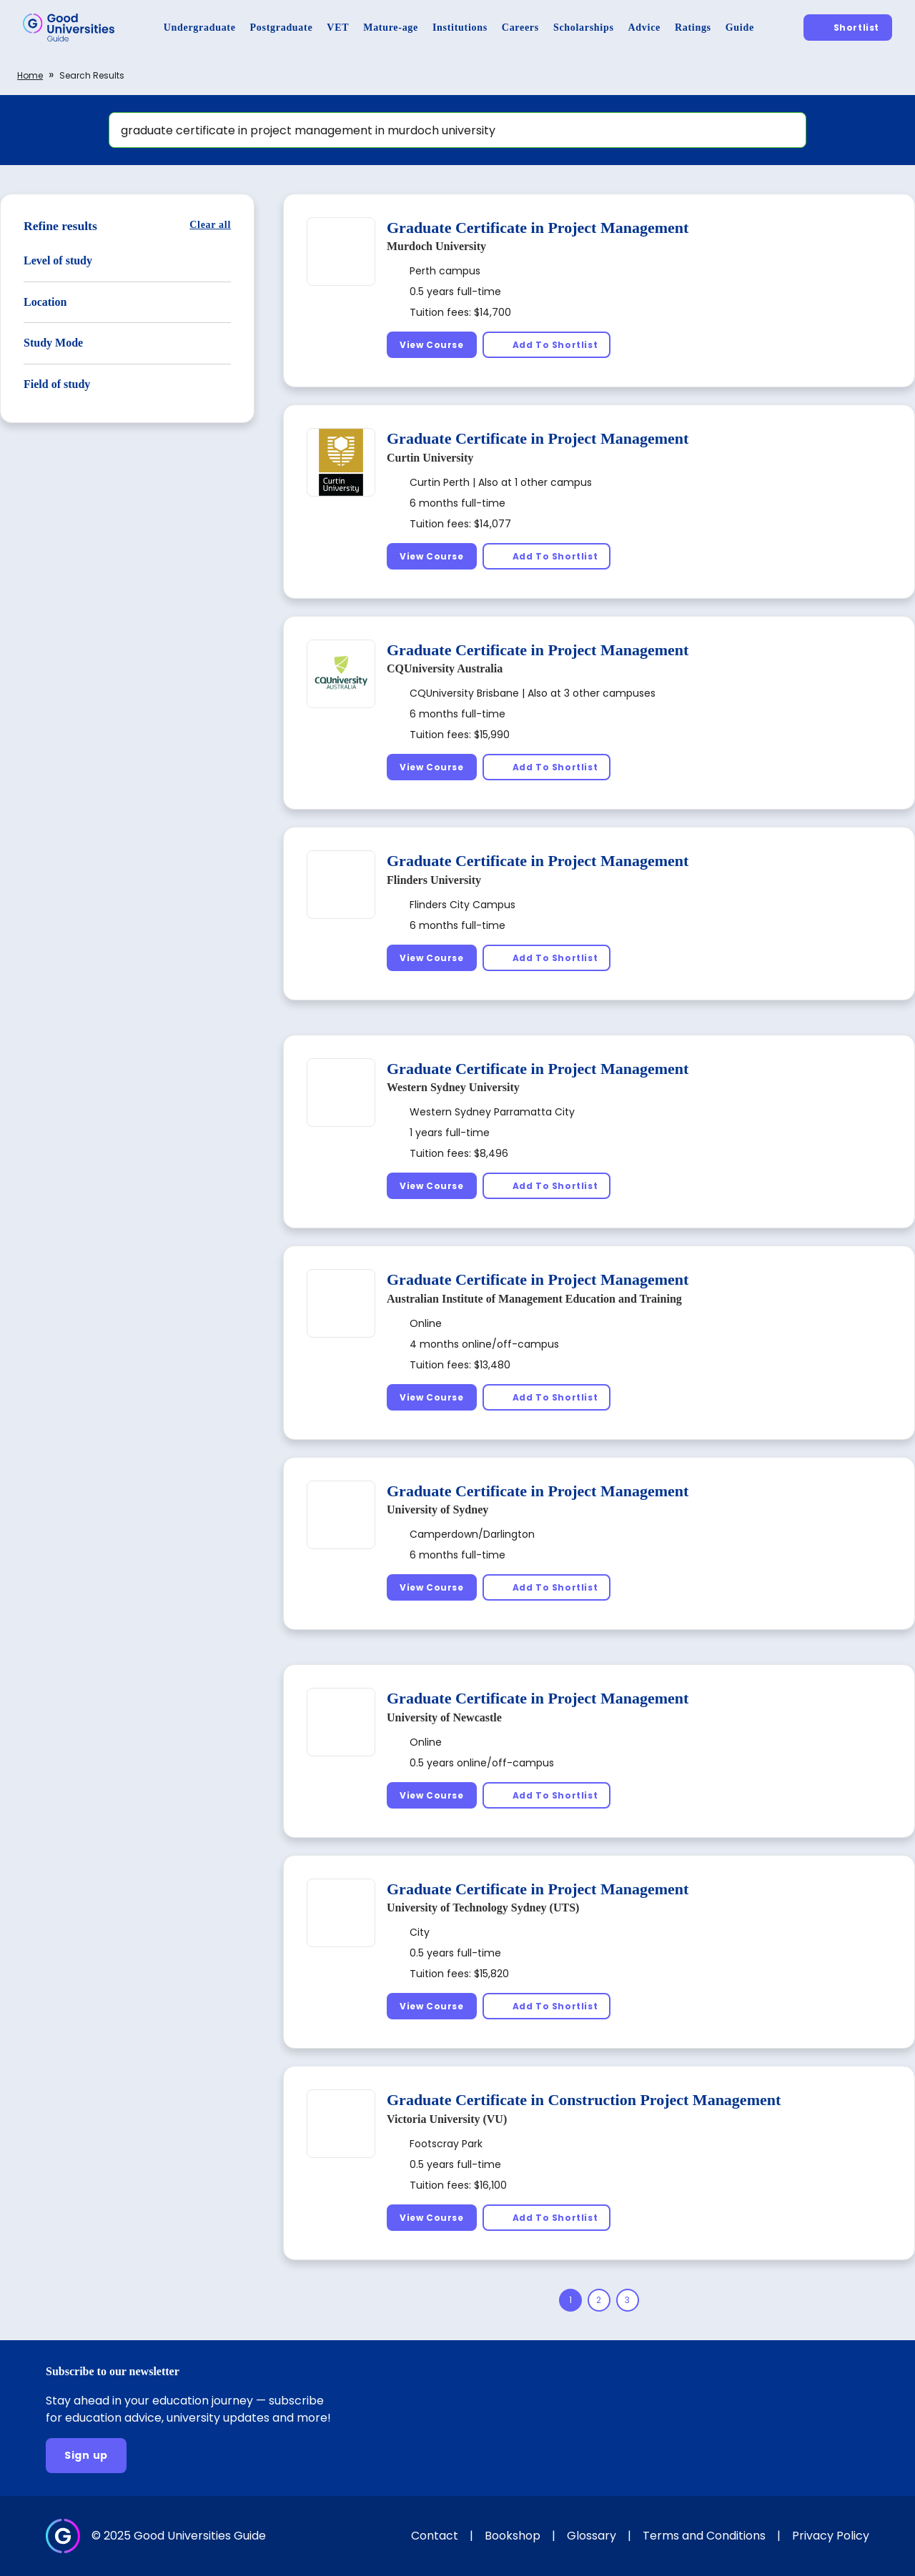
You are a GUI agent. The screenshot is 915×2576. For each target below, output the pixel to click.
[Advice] (644, 27)
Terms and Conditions (704, 2535)
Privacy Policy (830, 2535)
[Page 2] (599, 2300)
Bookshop (512, 2535)
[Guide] (740, 27)
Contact (434, 2535)
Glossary (591, 2535)
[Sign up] (86, 2455)
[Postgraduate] (281, 27)
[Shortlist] (847, 27)
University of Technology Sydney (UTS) (483, 1907)
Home (30, 75)
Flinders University (434, 880)
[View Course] (432, 345)
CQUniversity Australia (445, 668)
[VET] (338, 27)
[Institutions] (460, 27)
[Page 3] (627, 2300)
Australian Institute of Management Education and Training (534, 1299)
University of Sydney (437, 1509)
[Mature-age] (390, 27)
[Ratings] (693, 27)
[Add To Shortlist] (547, 345)
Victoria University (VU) (447, 2119)
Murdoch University (436, 246)
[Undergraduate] (200, 27)
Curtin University (430, 458)
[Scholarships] (583, 27)
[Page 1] (570, 2300)
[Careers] (520, 27)
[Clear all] (210, 224)
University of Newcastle (444, 1717)
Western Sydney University (453, 1087)
